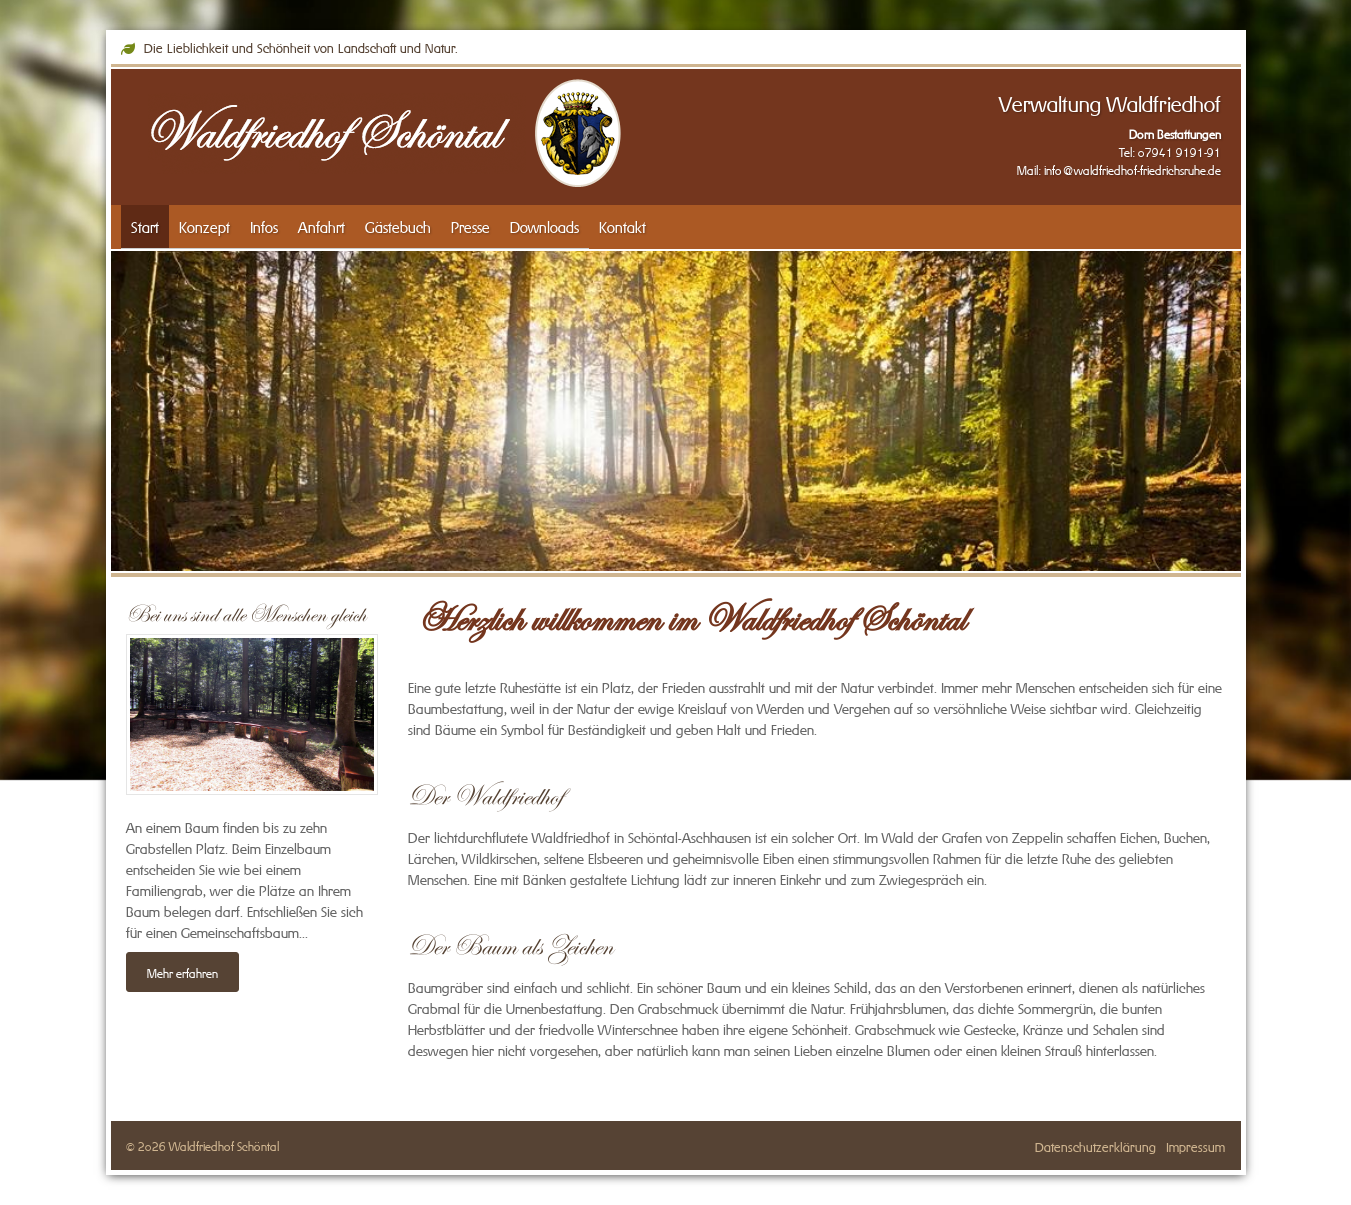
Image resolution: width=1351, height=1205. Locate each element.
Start (145, 225)
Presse (470, 225)
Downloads (544, 225)
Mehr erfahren (182, 972)
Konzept (204, 225)
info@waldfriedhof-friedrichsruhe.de (1132, 169)
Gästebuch (398, 225)
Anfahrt (321, 225)
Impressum (1195, 1145)
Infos (264, 225)
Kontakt (622, 225)
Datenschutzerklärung (1095, 1145)
